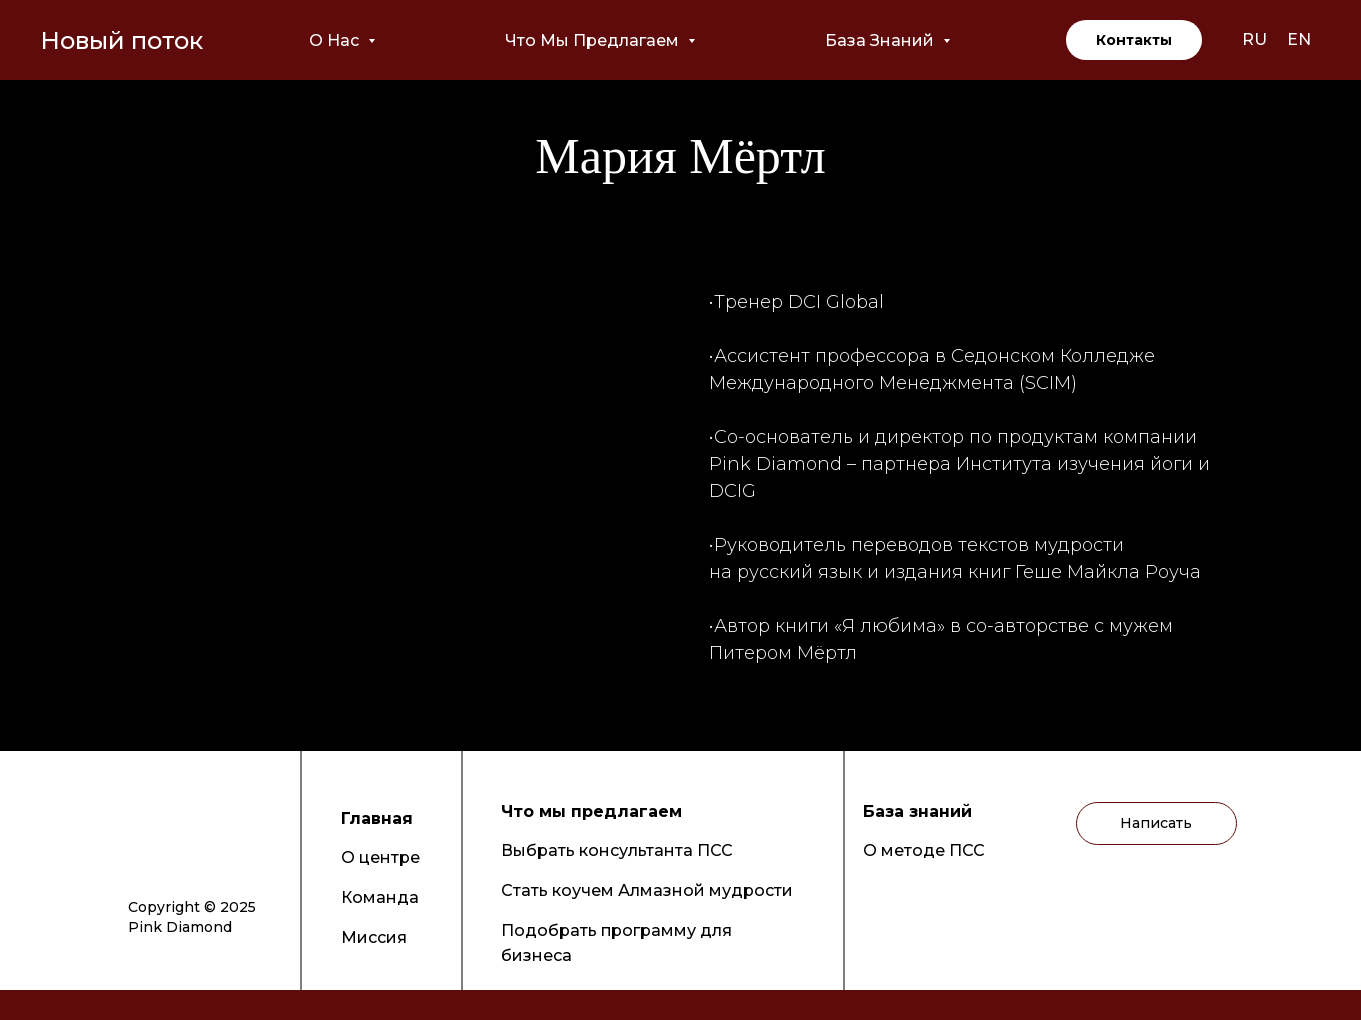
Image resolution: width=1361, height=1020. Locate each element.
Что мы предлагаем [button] (594, 40)
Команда (380, 897)
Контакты (1134, 40)
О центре (380, 857)
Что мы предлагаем (591, 811)
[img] (144, 820)
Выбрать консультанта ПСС (617, 850)
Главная (377, 818)
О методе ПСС (924, 850)
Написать (1156, 823)
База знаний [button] (881, 40)
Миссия (374, 937)
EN (1299, 39)
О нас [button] (336, 40)
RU (1254, 39)
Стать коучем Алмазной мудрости (647, 890)
